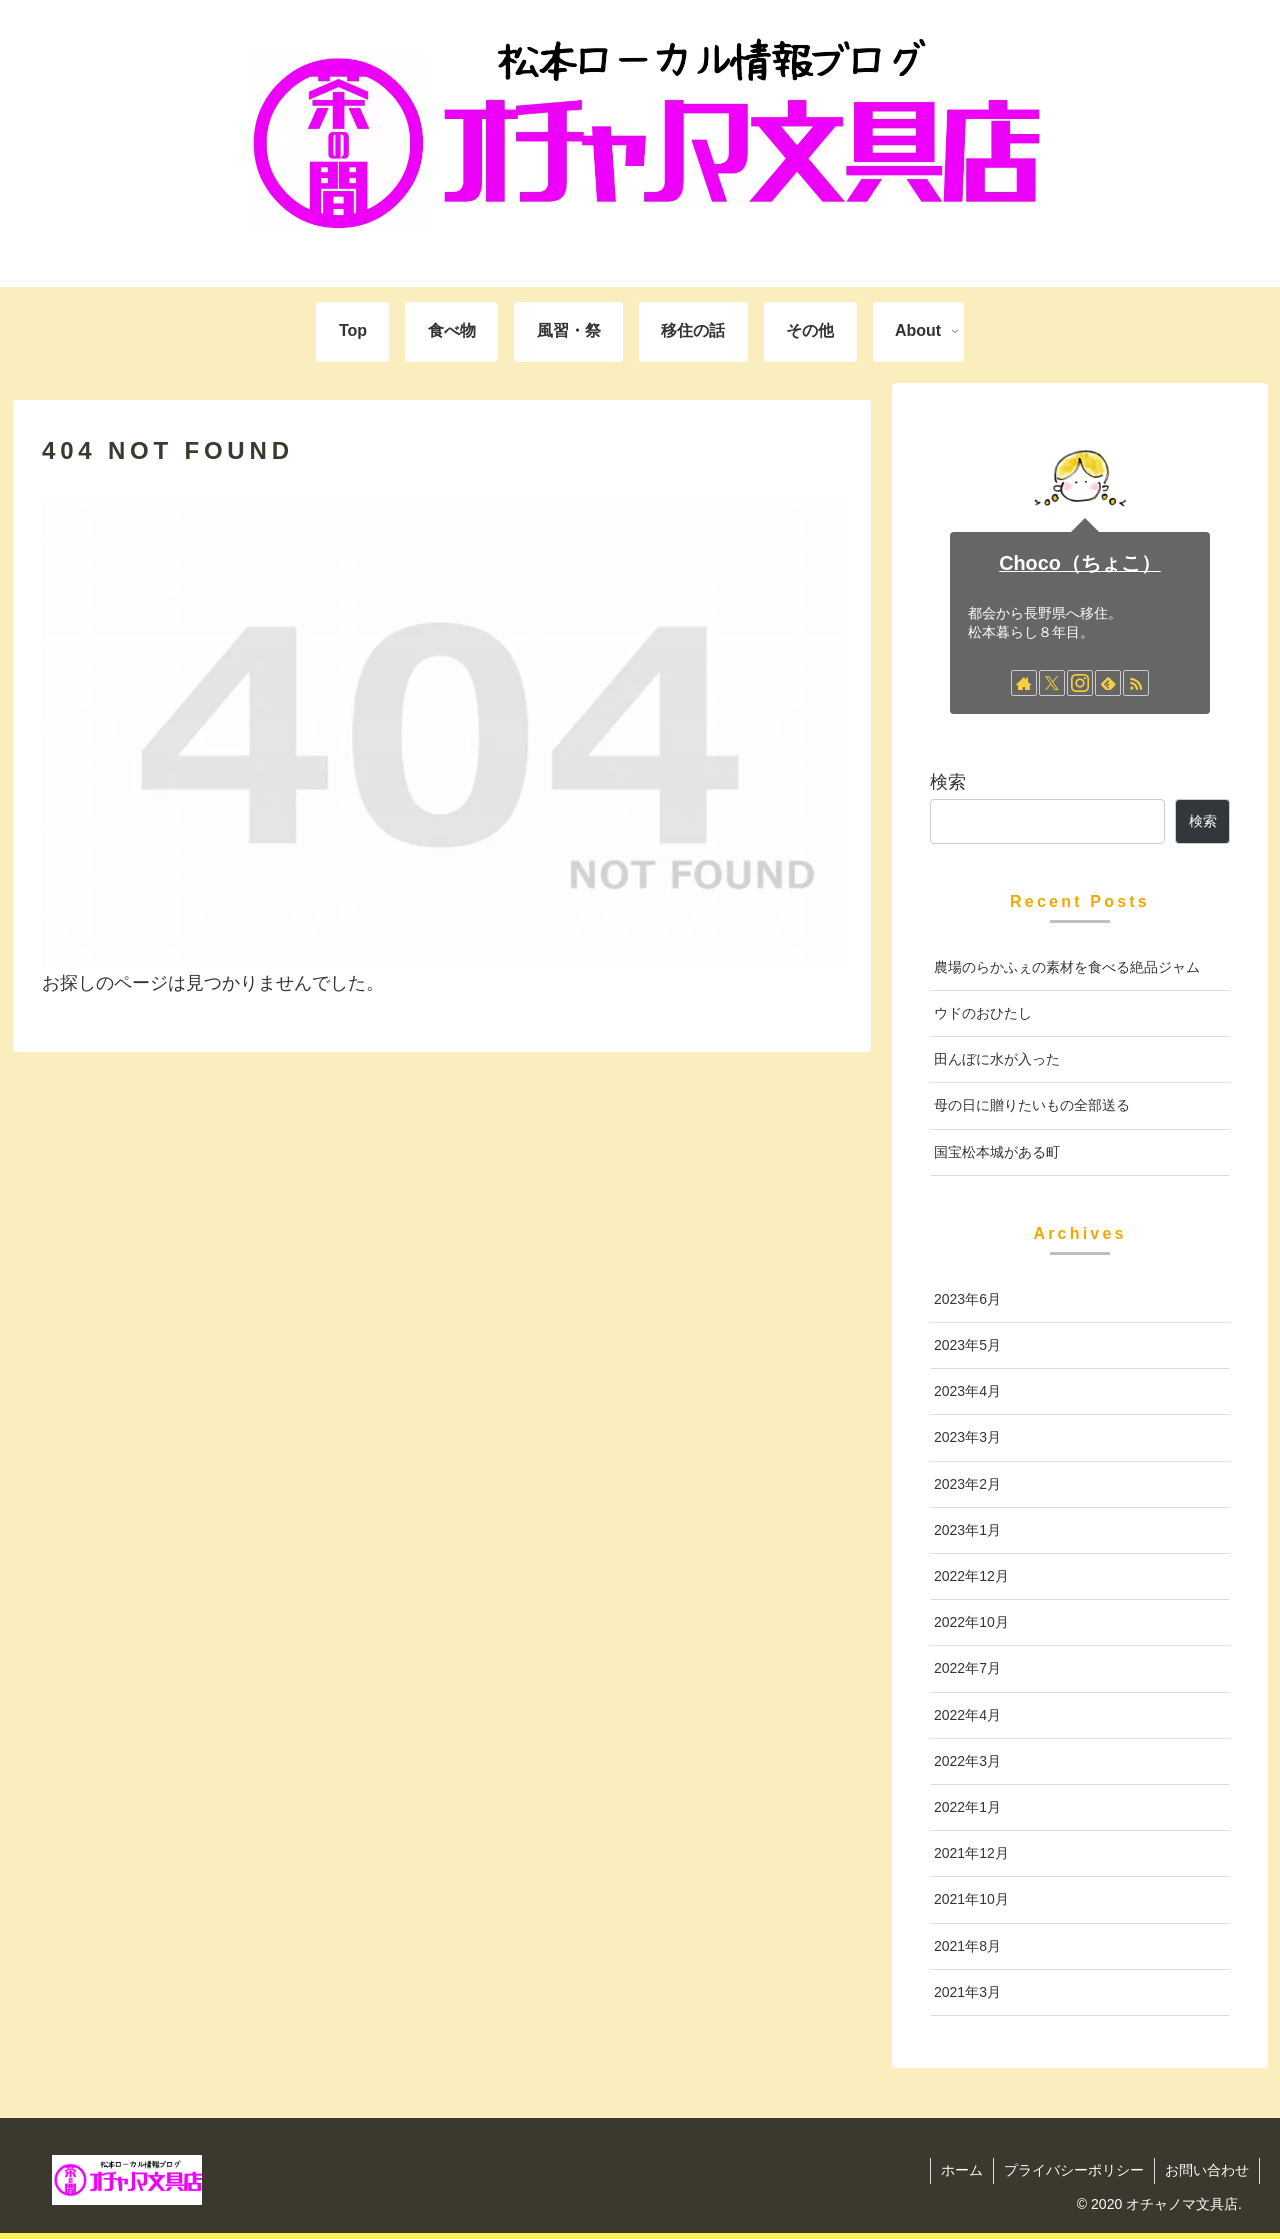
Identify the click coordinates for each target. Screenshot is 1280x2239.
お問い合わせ (1207, 2170)
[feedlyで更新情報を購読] (1108, 683)
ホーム (962, 2170)
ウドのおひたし (983, 1013)
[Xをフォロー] (1052, 683)
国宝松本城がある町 (997, 1152)
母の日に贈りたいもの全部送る (1032, 1105)
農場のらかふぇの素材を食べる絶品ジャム (1067, 967)
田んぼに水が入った (997, 1059)
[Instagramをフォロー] (1080, 683)
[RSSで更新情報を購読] (1136, 683)
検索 (948, 782)
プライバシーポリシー (1074, 2170)
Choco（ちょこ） (1080, 563)
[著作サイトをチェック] (1024, 683)
